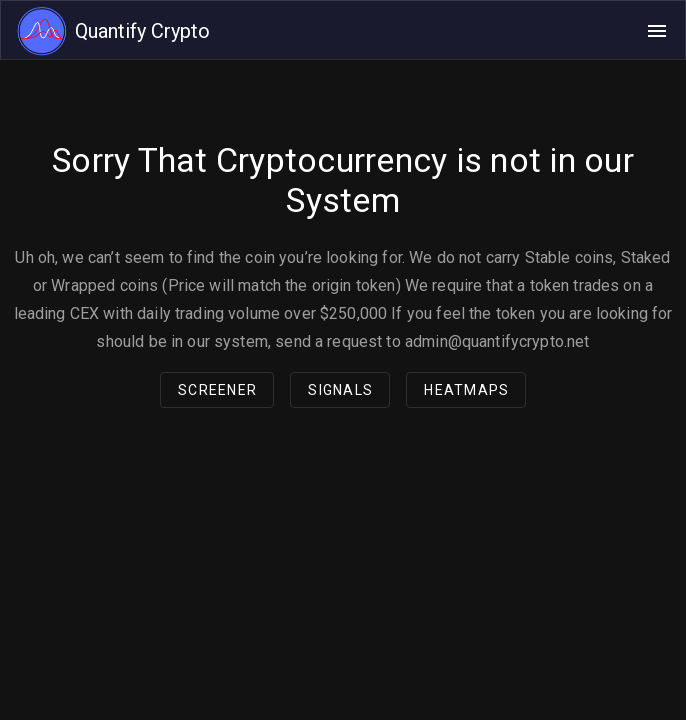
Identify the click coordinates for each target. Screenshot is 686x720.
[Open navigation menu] (657, 31)
